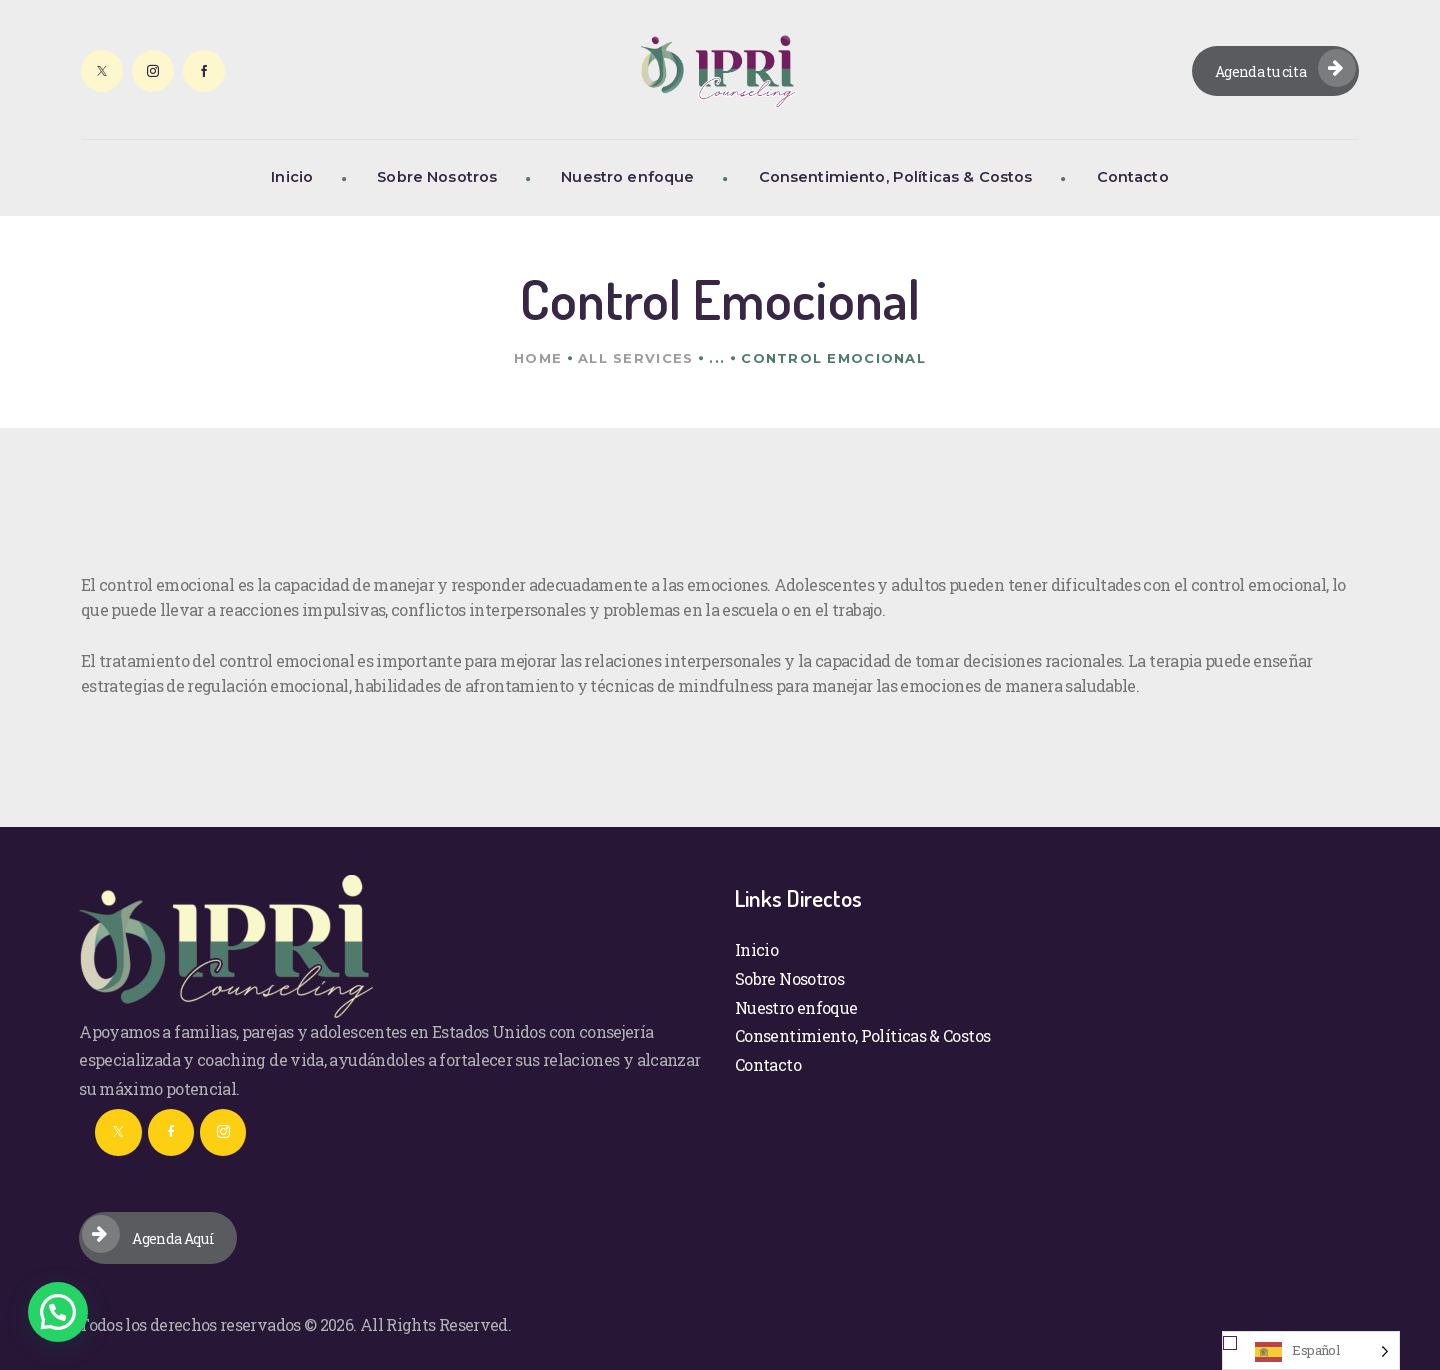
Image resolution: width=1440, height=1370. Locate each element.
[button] (58, 1312)
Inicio (756, 949)
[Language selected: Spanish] (1311, 1350)
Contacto (768, 1064)
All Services (635, 358)
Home (538, 358)
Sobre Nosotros (789, 978)
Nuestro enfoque (796, 1007)
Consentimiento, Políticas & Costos (862, 1035)
